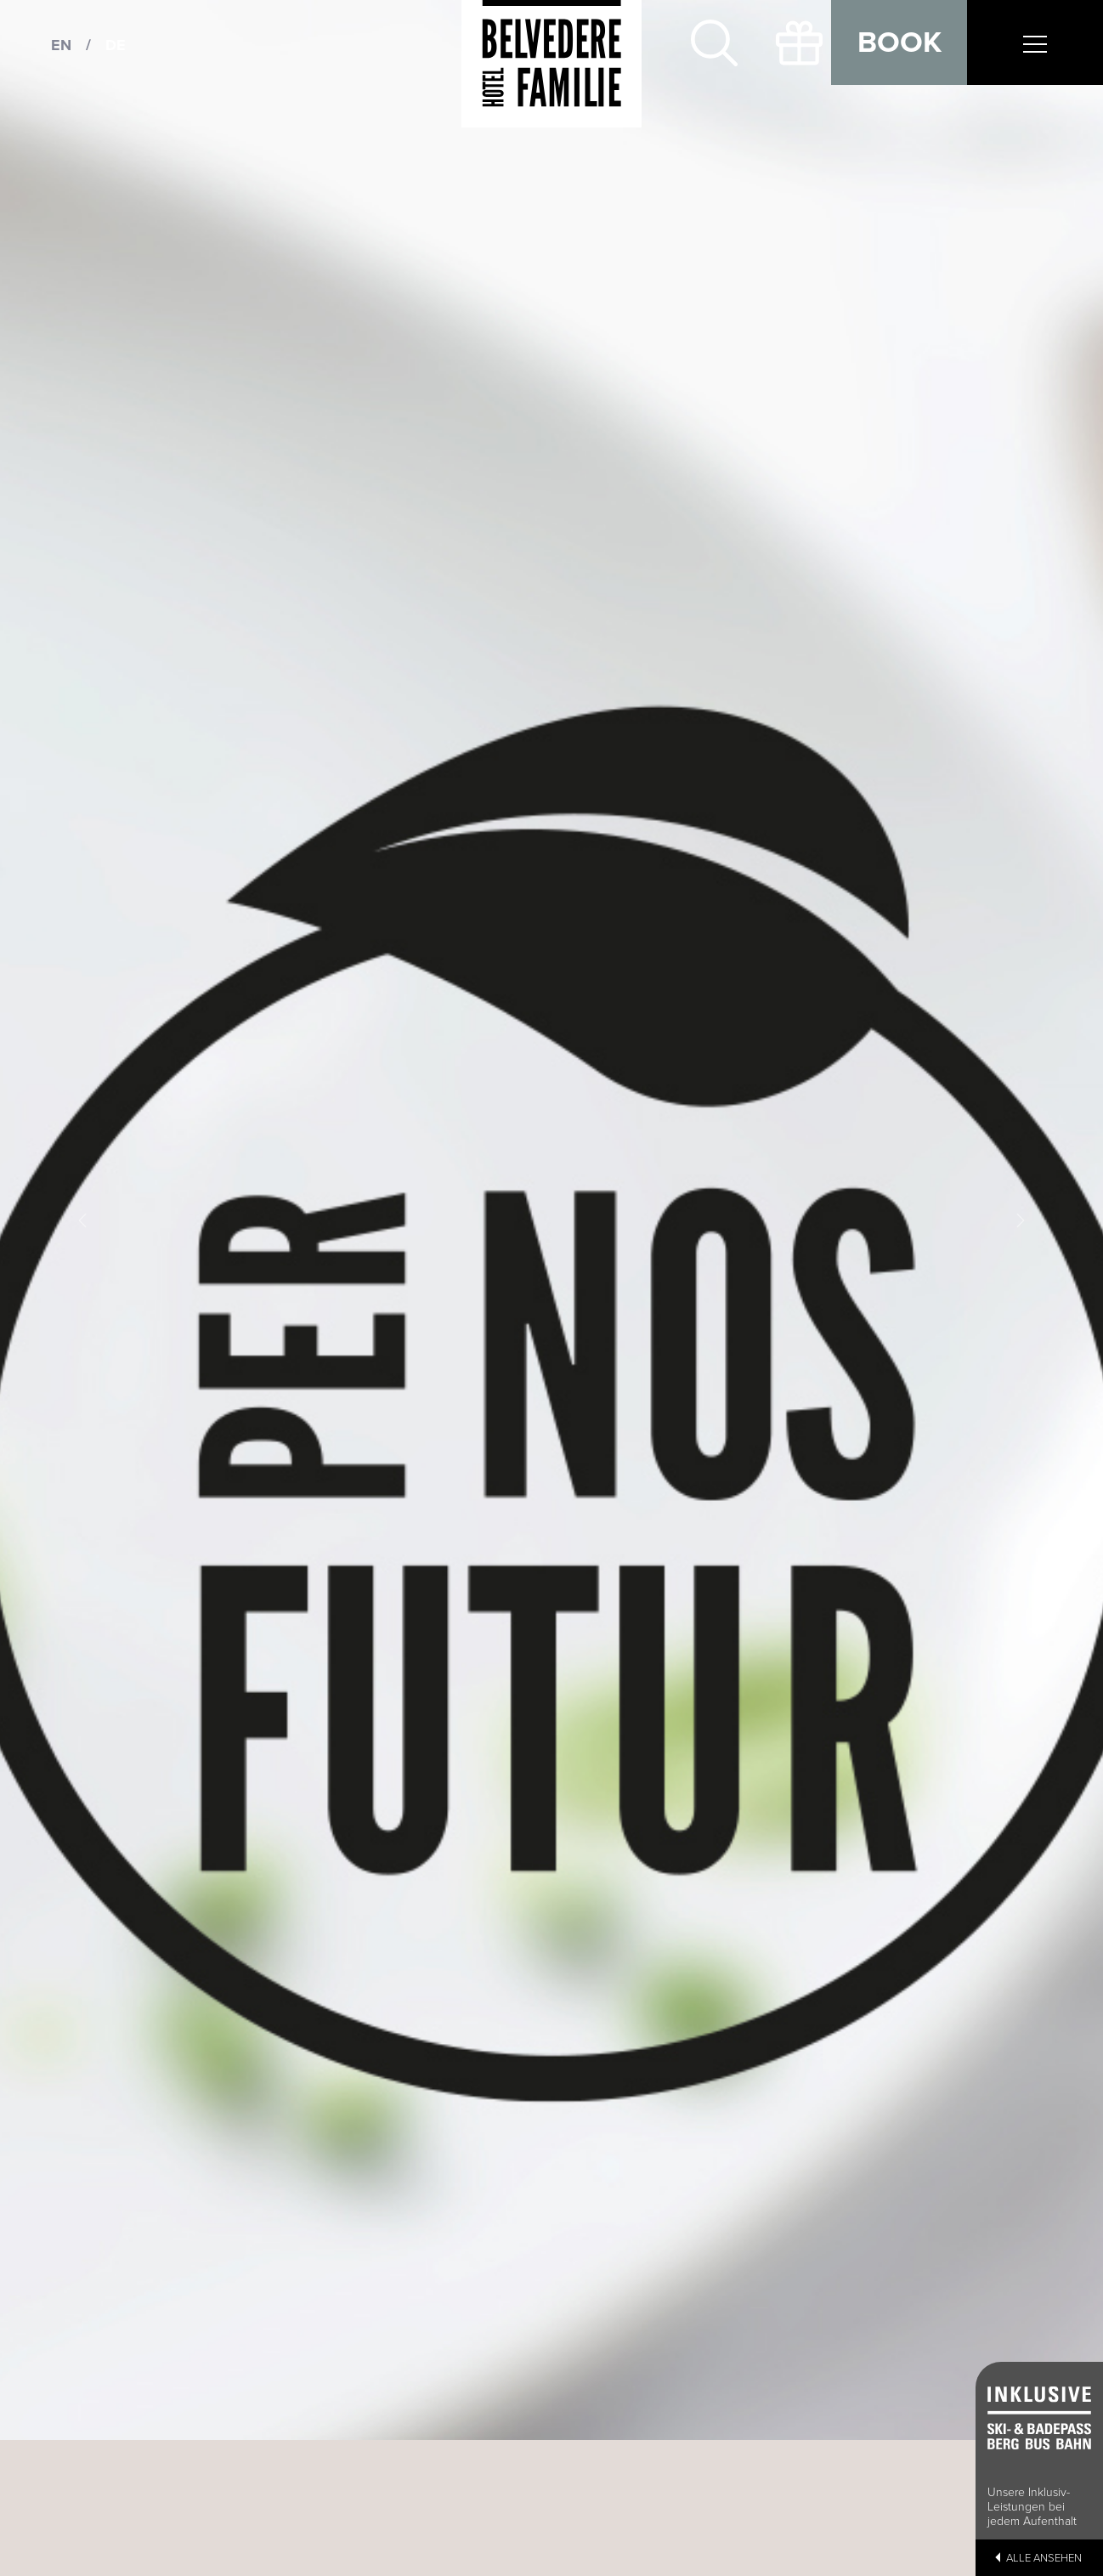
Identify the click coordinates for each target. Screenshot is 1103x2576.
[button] (83, 1220)
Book (899, 42)
